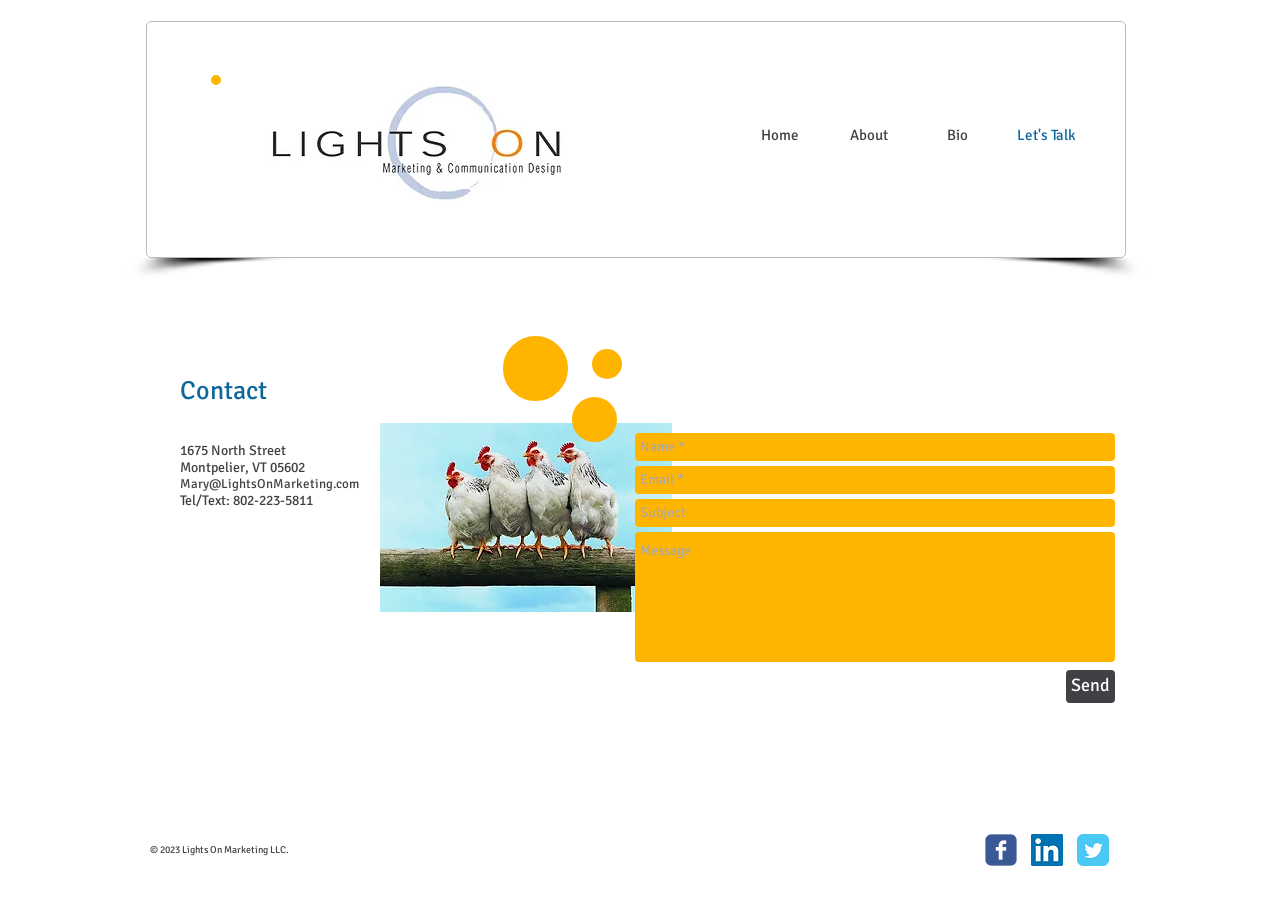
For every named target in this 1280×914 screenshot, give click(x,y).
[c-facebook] (1001, 850)
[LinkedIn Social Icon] (1047, 850)
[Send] (1090, 686)
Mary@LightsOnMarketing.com (269, 484)
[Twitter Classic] (1093, 850)
